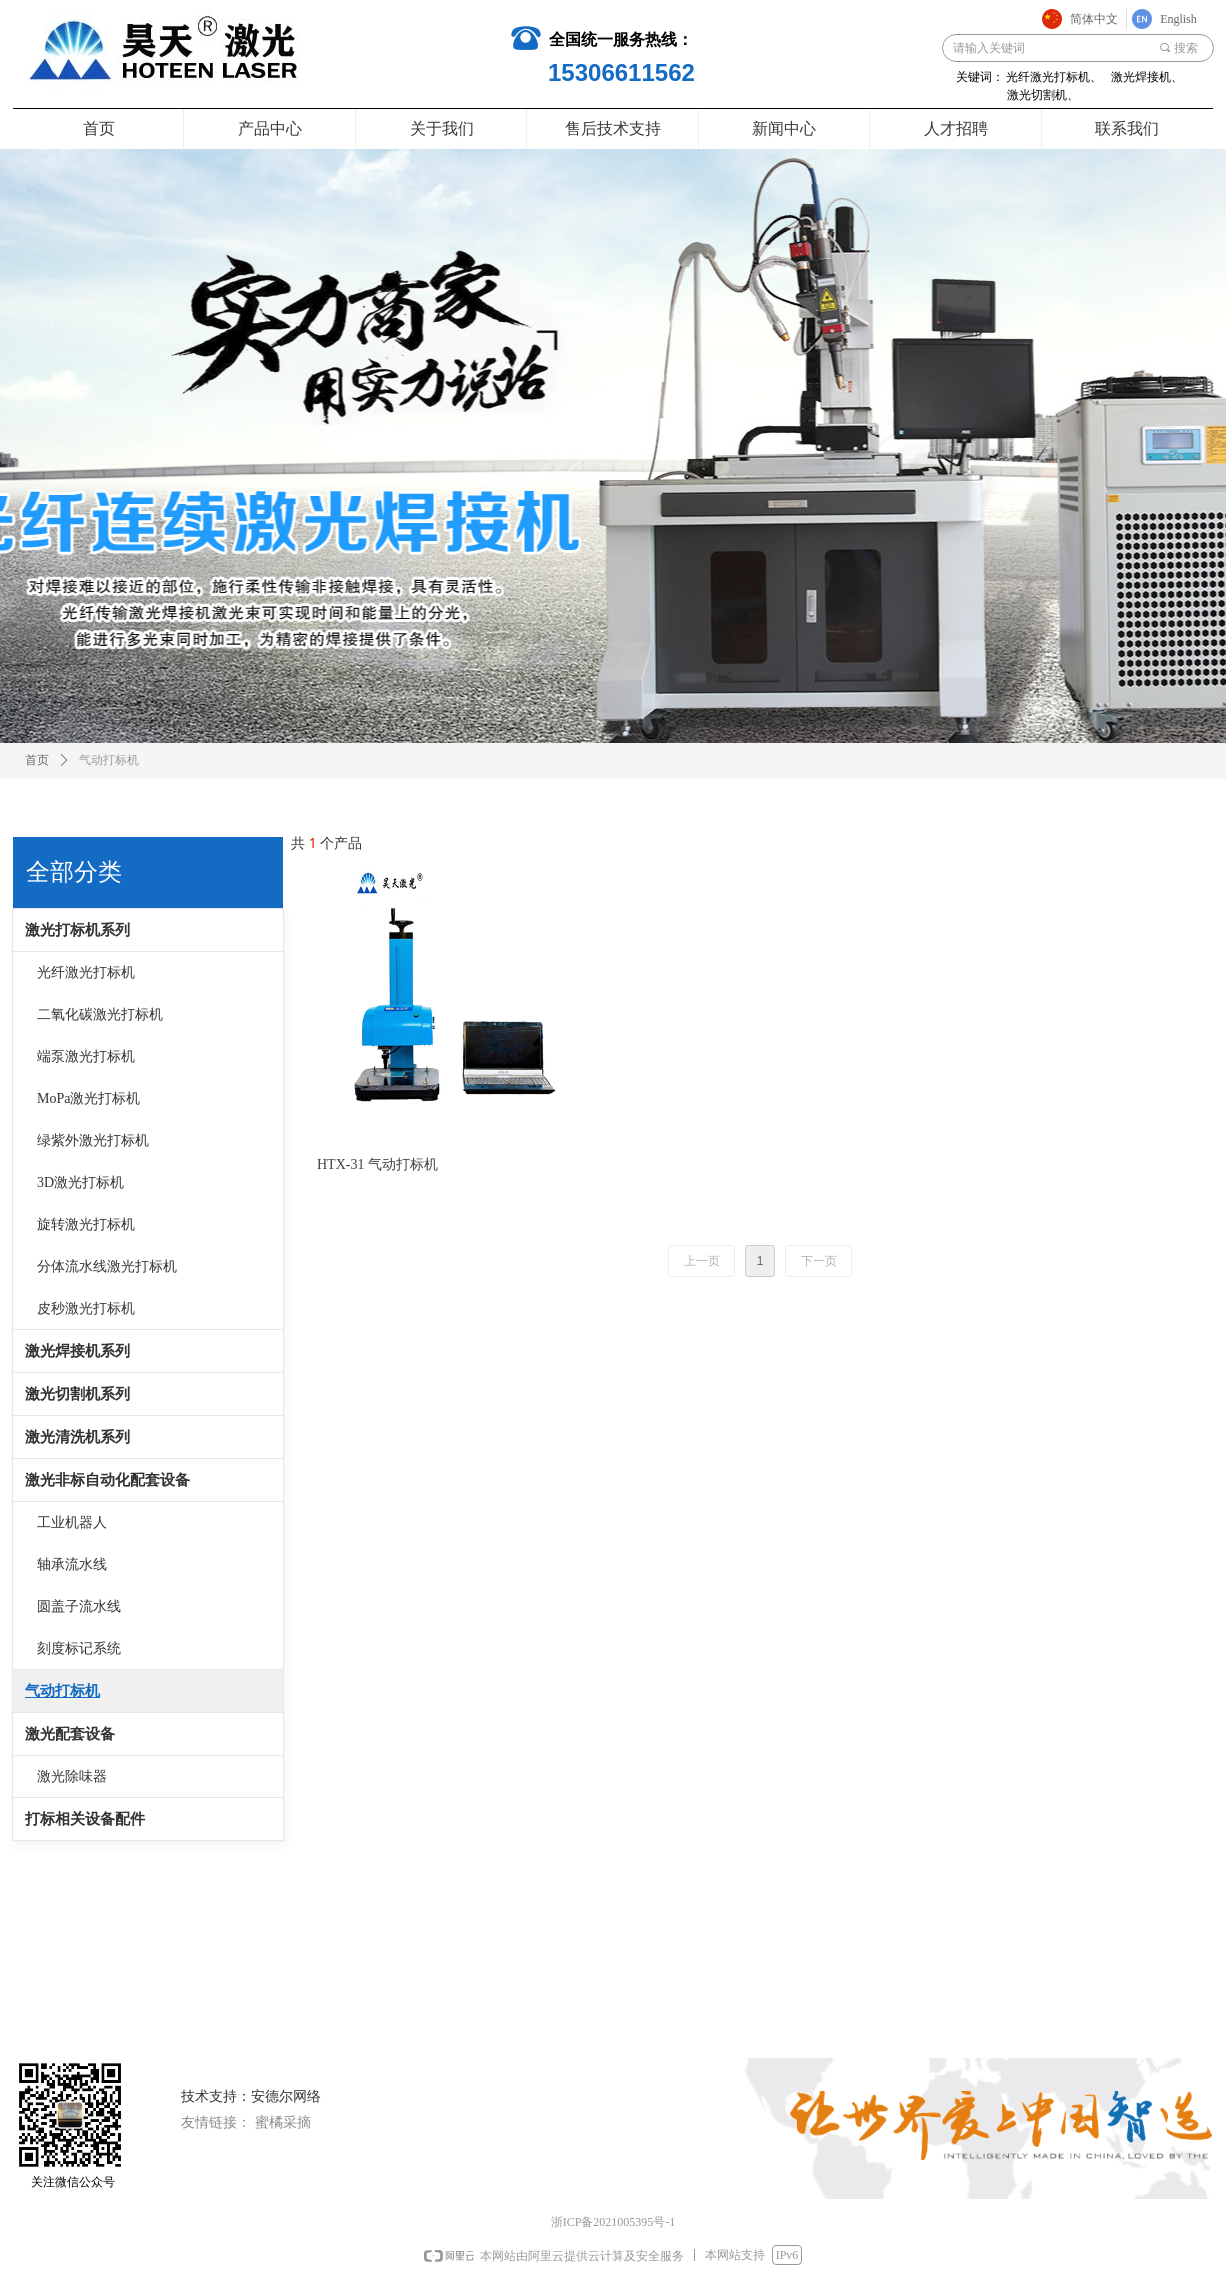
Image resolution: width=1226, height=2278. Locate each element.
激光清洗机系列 (77, 1437)
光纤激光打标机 (86, 972)
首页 (37, 760)
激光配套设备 (70, 1734)
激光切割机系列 (77, 1394)
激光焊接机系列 (77, 1351)
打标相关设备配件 (85, 1819)
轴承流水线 (72, 1564)
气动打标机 (62, 1691)
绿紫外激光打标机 (93, 1140)
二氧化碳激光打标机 (100, 1014)
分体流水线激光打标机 (107, 1266)
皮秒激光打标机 (86, 1308)
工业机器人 (72, 1522)
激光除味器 (72, 1776)
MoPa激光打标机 (88, 1098)
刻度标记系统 (79, 1648)
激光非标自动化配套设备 (107, 1480)
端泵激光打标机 (86, 1056)
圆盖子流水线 (79, 1606)
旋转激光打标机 (86, 1224)
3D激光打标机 (80, 1182)
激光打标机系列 (77, 930)
